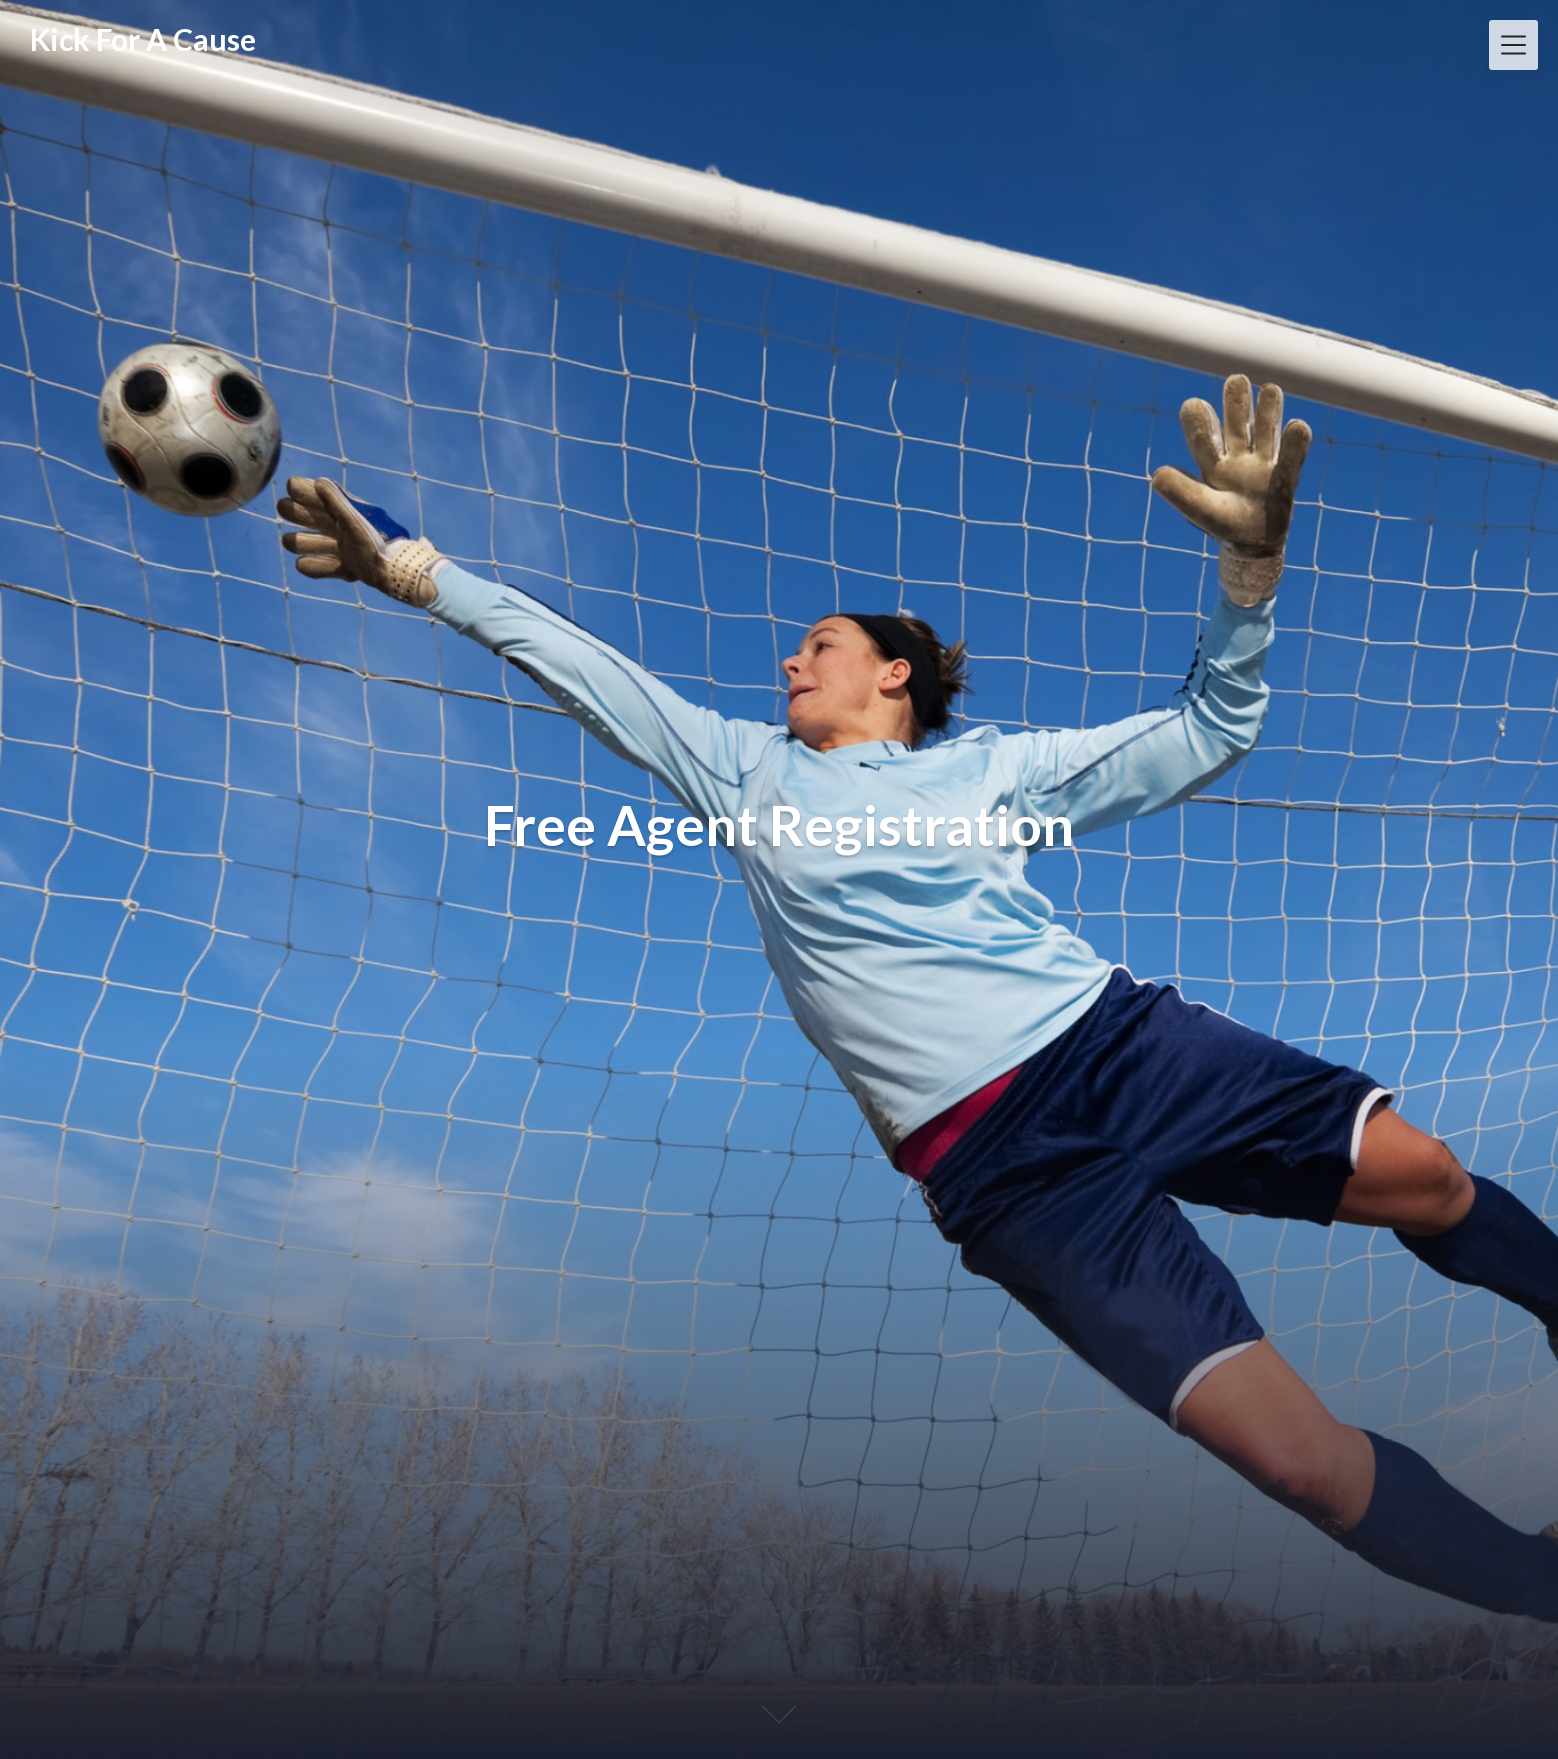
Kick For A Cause (143, 39)
